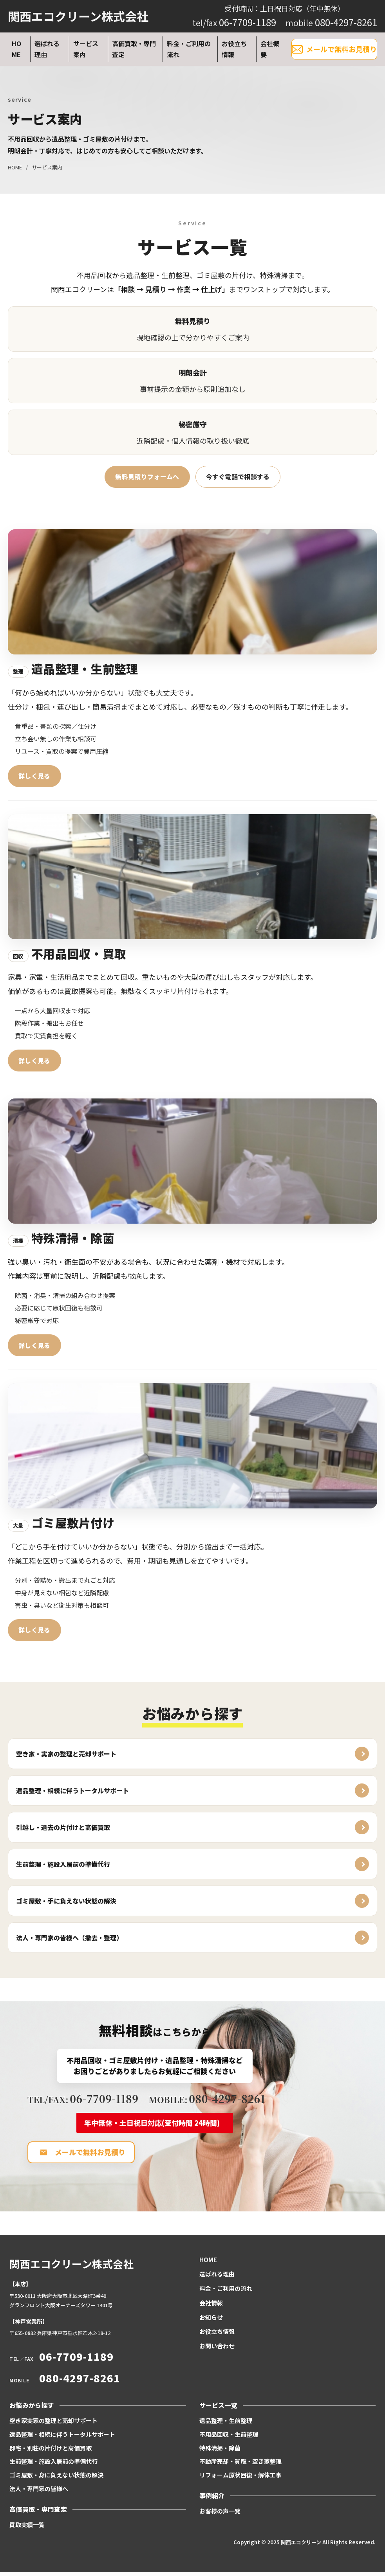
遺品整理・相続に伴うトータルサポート (62, 2438)
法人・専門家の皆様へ (38, 2492)
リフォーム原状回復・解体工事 (240, 2479)
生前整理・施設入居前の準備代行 (53, 2465)
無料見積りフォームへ (147, 477)
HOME (16, 49)
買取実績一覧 (27, 2528)
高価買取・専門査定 (134, 49)
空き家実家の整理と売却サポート (53, 2424)
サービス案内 (85, 49)
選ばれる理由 (47, 49)
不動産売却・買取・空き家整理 (240, 2465)
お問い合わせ (217, 2350)
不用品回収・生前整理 (228, 2438)
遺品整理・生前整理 (225, 2424)
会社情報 (211, 2307)
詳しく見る (34, 777)
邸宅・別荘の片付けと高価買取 (50, 2452)
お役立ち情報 (234, 49)
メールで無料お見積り (334, 49)
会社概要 (269, 49)
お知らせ (211, 2321)
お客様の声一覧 (219, 2515)
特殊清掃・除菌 (219, 2452)
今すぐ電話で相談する (238, 477)
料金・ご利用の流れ (189, 49)
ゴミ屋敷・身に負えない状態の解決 (56, 2479)
